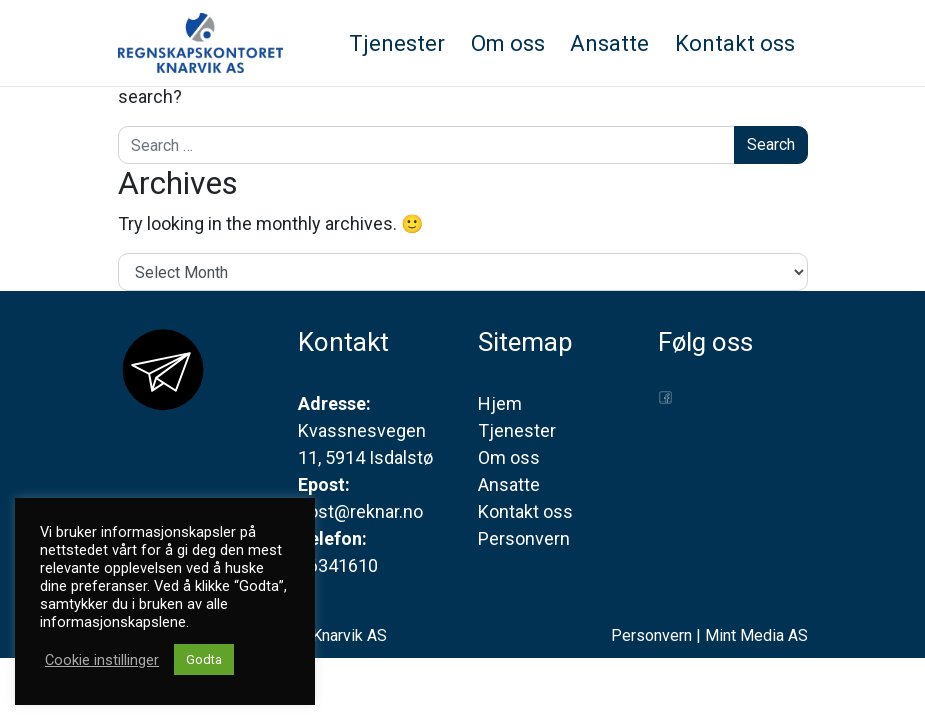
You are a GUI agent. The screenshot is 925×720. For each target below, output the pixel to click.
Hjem (500, 403)
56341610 (338, 565)
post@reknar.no (360, 511)
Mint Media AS (756, 635)
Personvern (524, 538)
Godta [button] (204, 659)
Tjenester (517, 430)
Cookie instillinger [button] (102, 660)
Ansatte (509, 484)
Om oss (509, 457)
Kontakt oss (525, 511)
